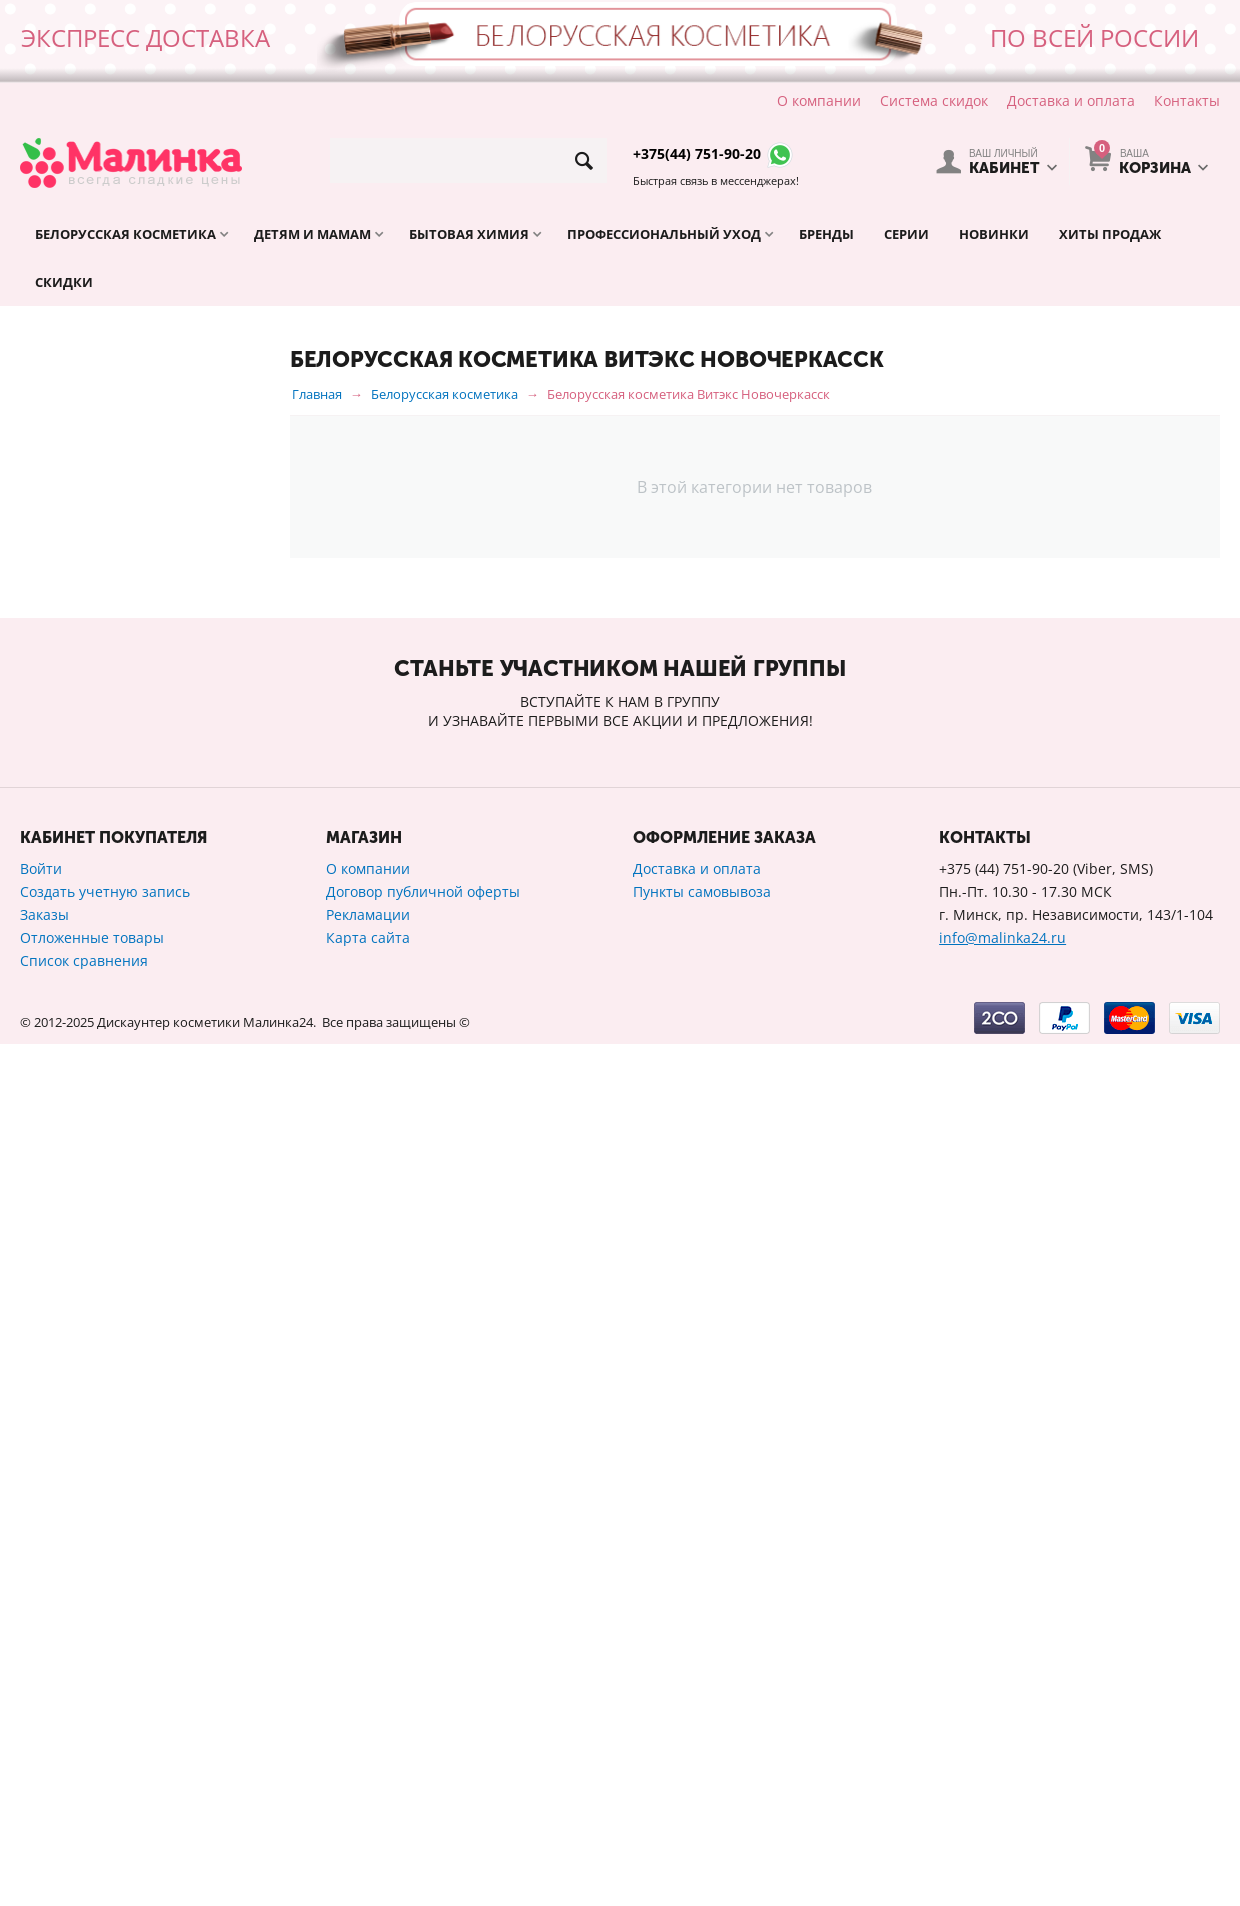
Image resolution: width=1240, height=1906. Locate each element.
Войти (41, 1730)
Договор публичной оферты (423, 1753)
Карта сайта (368, 1799)
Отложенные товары (92, 1799)
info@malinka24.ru (1002, 1799)
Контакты (1187, 100)
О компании (819, 100)
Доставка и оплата (1071, 100)
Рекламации (368, 1776)
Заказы (44, 1776)
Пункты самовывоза (702, 1753)
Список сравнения (84, 1822)
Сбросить (219, 1391)
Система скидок (934, 100)
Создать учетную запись (105, 1753)
